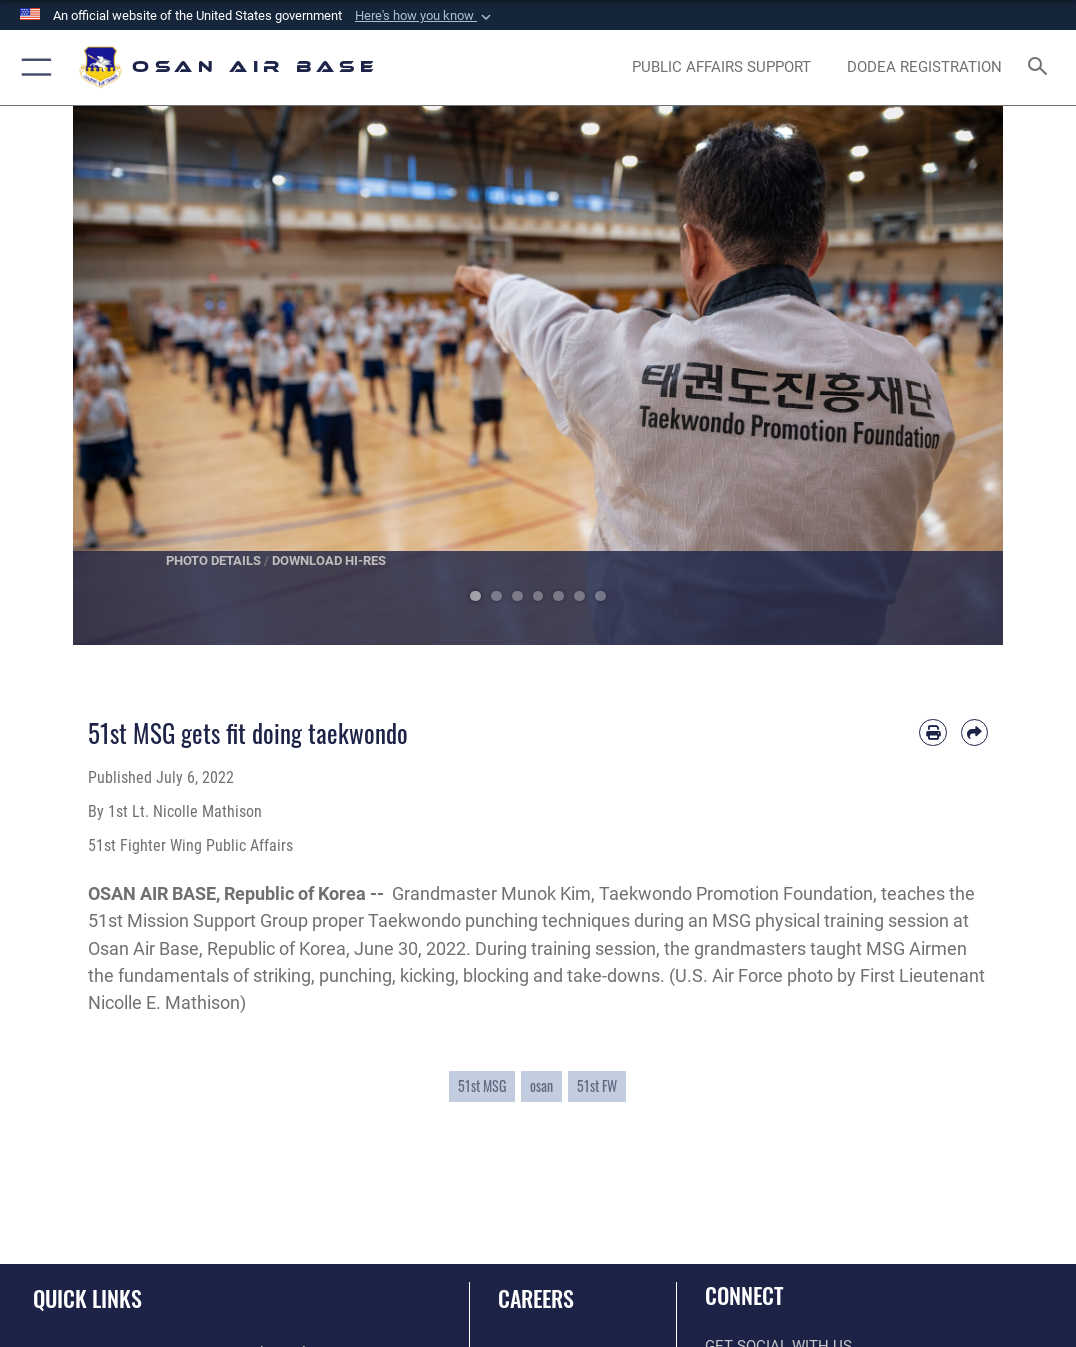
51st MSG (482, 1086)
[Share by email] (974, 732)
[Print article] (932, 732)
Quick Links (87, 1298)
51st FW (597, 1086)
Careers (536, 1298)
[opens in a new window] (721, 68)
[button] (425, 16)
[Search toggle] (1041, 67)
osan (541, 1086)
